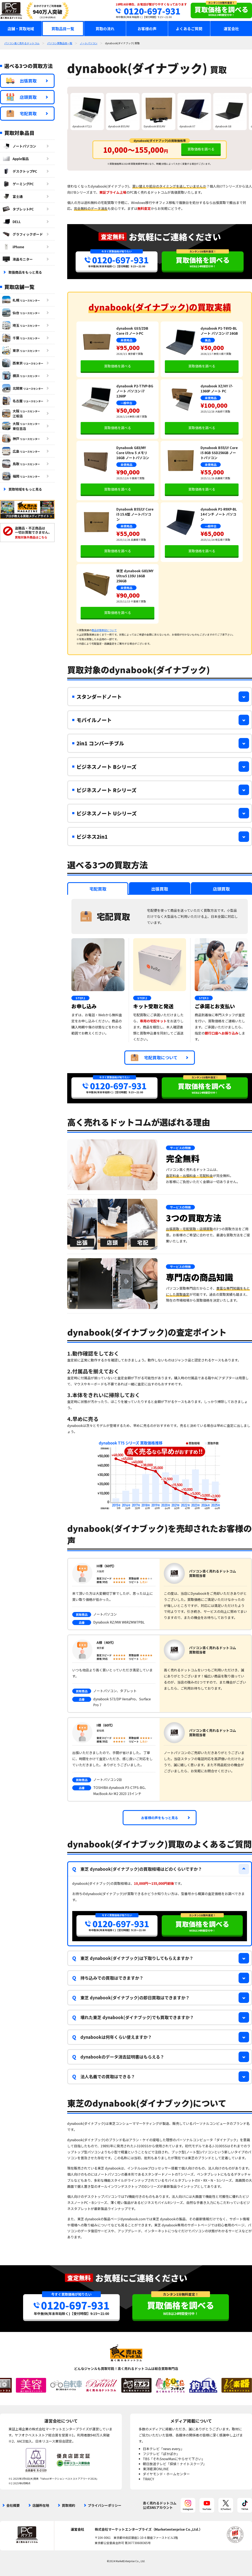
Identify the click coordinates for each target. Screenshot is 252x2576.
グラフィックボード (22, 234)
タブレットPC (18, 209)
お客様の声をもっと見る (159, 1817)
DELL (11, 221)
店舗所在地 (40, 2505)
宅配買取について (153, 1057)
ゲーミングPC (18, 184)
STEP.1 (80, 998)
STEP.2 (142, 998)
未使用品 (126, 340)
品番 (82, 1622)
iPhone (13, 247)
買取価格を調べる (201, 149)
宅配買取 (21, 113)
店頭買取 (21, 97)
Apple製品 (15, 158)
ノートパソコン (19, 146)
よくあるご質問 (189, 28)
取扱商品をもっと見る (25, 272)
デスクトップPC (19, 171)
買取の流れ (105, 28)
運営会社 (231, 28)
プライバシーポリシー (104, 2505)
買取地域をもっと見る (25, 489)
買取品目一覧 (62, 28)
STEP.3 (204, 998)
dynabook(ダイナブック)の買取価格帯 (160, 140)
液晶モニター (17, 259)
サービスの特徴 (180, 1148)
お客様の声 (147, 28)
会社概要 (13, 2505)
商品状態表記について (104, 630)
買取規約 (68, 2505)
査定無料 (112, 237)
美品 (208, 340)
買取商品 (82, 1614)
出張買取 (21, 81)
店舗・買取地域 (21, 28)
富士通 (12, 196)
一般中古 (126, 403)
